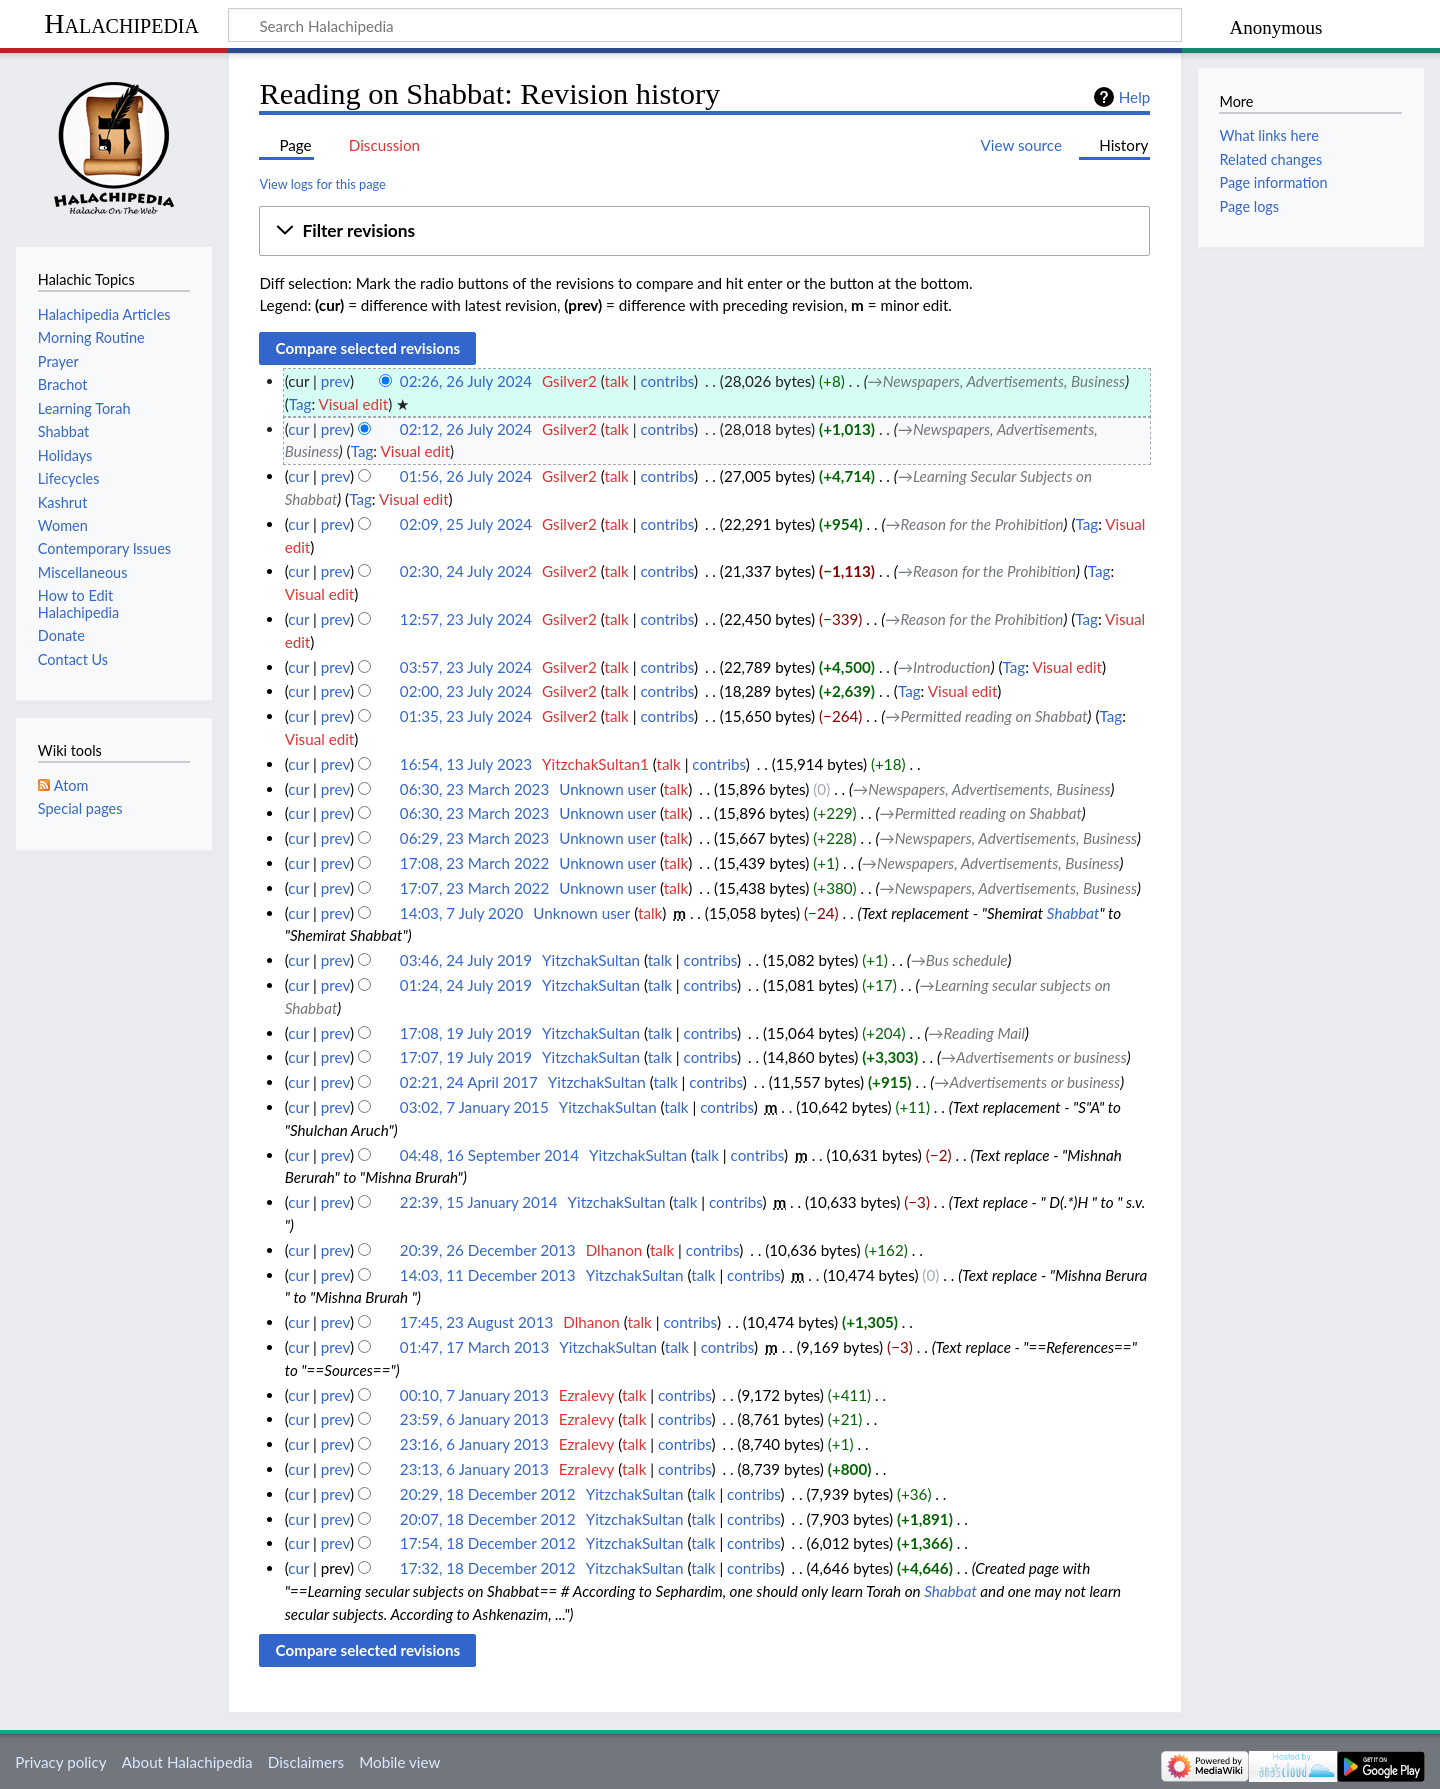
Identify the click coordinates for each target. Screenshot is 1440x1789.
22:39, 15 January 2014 (479, 1202)
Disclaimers (306, 1762)
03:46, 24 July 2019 (466, 960)
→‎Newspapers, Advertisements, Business (997, 381)
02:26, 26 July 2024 (466, 381)
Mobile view (399, 1762)
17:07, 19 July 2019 (466, 1057)
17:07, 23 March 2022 (474, 888)
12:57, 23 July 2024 (466, 619)
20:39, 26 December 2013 (488, 1250)
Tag (300, 404)
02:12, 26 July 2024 (466, 429)
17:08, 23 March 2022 (474, 863)
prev (335, 381)
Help (1134, 97)
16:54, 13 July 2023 (466, 764)
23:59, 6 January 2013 (474, 1419)
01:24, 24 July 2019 (466, 985)
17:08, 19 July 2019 (466, 1033)
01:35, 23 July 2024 (466, 716)
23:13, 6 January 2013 (474, 1469)
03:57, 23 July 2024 (466, 667)
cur (298, 429)
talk (617, 381)
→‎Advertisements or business (1034, 1057)
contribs (666, 381)
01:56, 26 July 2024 (466, 476)
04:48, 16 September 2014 (489, 1155)
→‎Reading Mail (976, 1033)
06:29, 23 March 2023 (474, 838)
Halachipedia (121, 23)
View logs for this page (322, 184)
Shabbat (1073, 913)
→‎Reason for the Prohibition (974, 524)
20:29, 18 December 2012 (488, 1494)
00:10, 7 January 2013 (474, 1395)
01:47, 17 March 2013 (474, 1347)
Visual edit (354, 404)
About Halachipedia (187, 1762)
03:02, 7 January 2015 (474, 1107)
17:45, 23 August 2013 (476, 1322)
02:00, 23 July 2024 (466, 691)
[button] (704, 231)
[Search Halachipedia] (705, 25)
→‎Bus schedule (959, 960)
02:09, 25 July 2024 (466, 524)
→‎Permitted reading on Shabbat (986, 716)
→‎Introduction (944, 667)
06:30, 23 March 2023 (474, 789)
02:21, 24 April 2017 (469, 1082)
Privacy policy (60, 1762)
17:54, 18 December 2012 (488, 1543)
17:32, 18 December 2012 (488, 1568)
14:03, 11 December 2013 (488, 1275)
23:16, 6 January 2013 (474, 1444)
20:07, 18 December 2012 (488, 1519)
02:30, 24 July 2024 (466, 571)
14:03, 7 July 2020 (461, 913)
